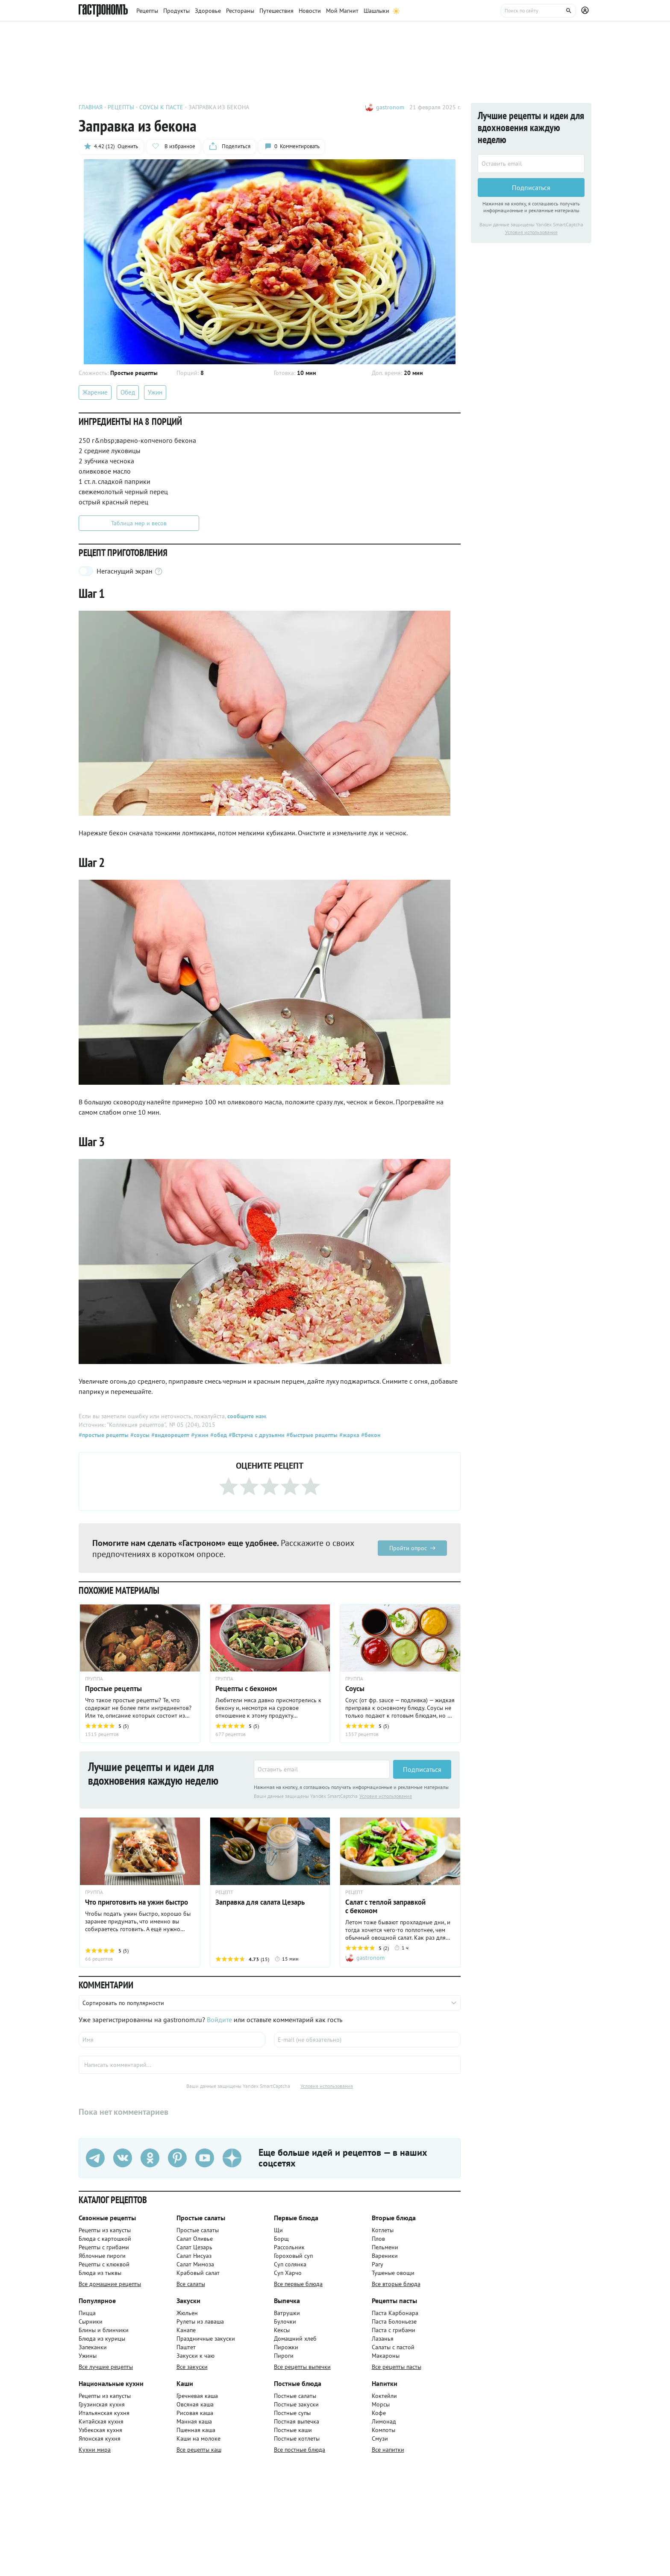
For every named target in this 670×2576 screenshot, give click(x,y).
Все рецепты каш (198, 2449)
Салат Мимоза (195, 2264)
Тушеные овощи (393, 2273)
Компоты (383, 2430)
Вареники (385, 2256)
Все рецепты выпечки (302, 2367)
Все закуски (192, 2367)
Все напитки (388, 2449)
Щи (278, 2230)
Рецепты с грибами (104, 2247)
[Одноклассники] (150, 2158)
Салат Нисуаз (194, 2256)
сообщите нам (246, 1416)
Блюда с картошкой (105, 2238)
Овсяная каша (195, 2404)
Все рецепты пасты (396, 2367)
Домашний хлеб (295, 2338)
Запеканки (93, 2347)
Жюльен (187, 2313)
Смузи (380, 2438)
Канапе (186, 2330)
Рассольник (289, 2247)
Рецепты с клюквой (104, 2264)
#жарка (348, 1435)
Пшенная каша (195, 2430)
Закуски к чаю (195, 2355)
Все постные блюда (299, 2449)
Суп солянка (290, 2264)
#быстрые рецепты (311, 1435)
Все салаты (190, 2284)
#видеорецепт (169, 1435)
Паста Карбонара (395, 2313)
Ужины (88, 2355)
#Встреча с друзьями (256, 1435)
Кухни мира (95, 2449)
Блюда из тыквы (100, 2273)
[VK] (122, 2158)
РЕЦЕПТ (224, 1892)
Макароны (386, 2355)
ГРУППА (94, 1892)
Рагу (377, 2264)
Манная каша (194, 2421)
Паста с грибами (393, 2330)
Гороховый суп (293, 2256)
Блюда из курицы (102, 2338)
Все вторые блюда (396, 2284)
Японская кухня (99, 2438)
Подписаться (422, 1769)
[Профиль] (586, 11)
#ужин (199, 1435)
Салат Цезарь (194, 2247)
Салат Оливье (194, 2238)
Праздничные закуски (205, 2338)
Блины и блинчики (104, 2330)
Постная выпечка (296, 2421)
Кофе (379, 2413)
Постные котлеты (297, 2438)
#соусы (139, 1435)
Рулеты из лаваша (200, 2321)
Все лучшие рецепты (106, 2367)
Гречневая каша (197, 2396)
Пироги (284, 2355)
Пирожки (286, 2347)
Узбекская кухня (100, 2430)
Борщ (281, 2238)
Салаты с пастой (393, 2347)
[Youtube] (204, 2158)
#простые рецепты (104, 1435)
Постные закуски (296, 2404)
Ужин (155, 392)
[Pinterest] (177, 2158)
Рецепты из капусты (105, 2230)
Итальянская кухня (104, 2413)
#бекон (370, 1435)
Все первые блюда (298, 2284)
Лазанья (383, 2338)
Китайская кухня (101, 2421)
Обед (127, 392)
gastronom (390, 107)
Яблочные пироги (102, 2256)
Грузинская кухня (102, 2404)
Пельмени (385, 2247)
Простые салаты (197, 2230)
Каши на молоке (198, 2438)
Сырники (91, 2321)
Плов (378, 2238)
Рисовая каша (194, 2413)
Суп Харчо (288, 2273)
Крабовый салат (198, 2273)
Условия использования (385, 1796)
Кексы (282, 2330)
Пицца (87, 2313)
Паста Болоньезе (394, 2321)
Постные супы (292, 2413)
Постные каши (293, 2430)
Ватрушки (287, 2313)
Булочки (285, 2321)
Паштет (186, 2347)
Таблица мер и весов (139, 523)
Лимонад (384, 2421)
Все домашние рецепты (110, 2284)
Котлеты (383, 2230)
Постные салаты (295, 2396)
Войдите (219, 2019)
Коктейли (384, 2396)
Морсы (381, 2404)
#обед (218, 1435)
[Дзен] (232, 2158)
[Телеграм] (95, 2158)
